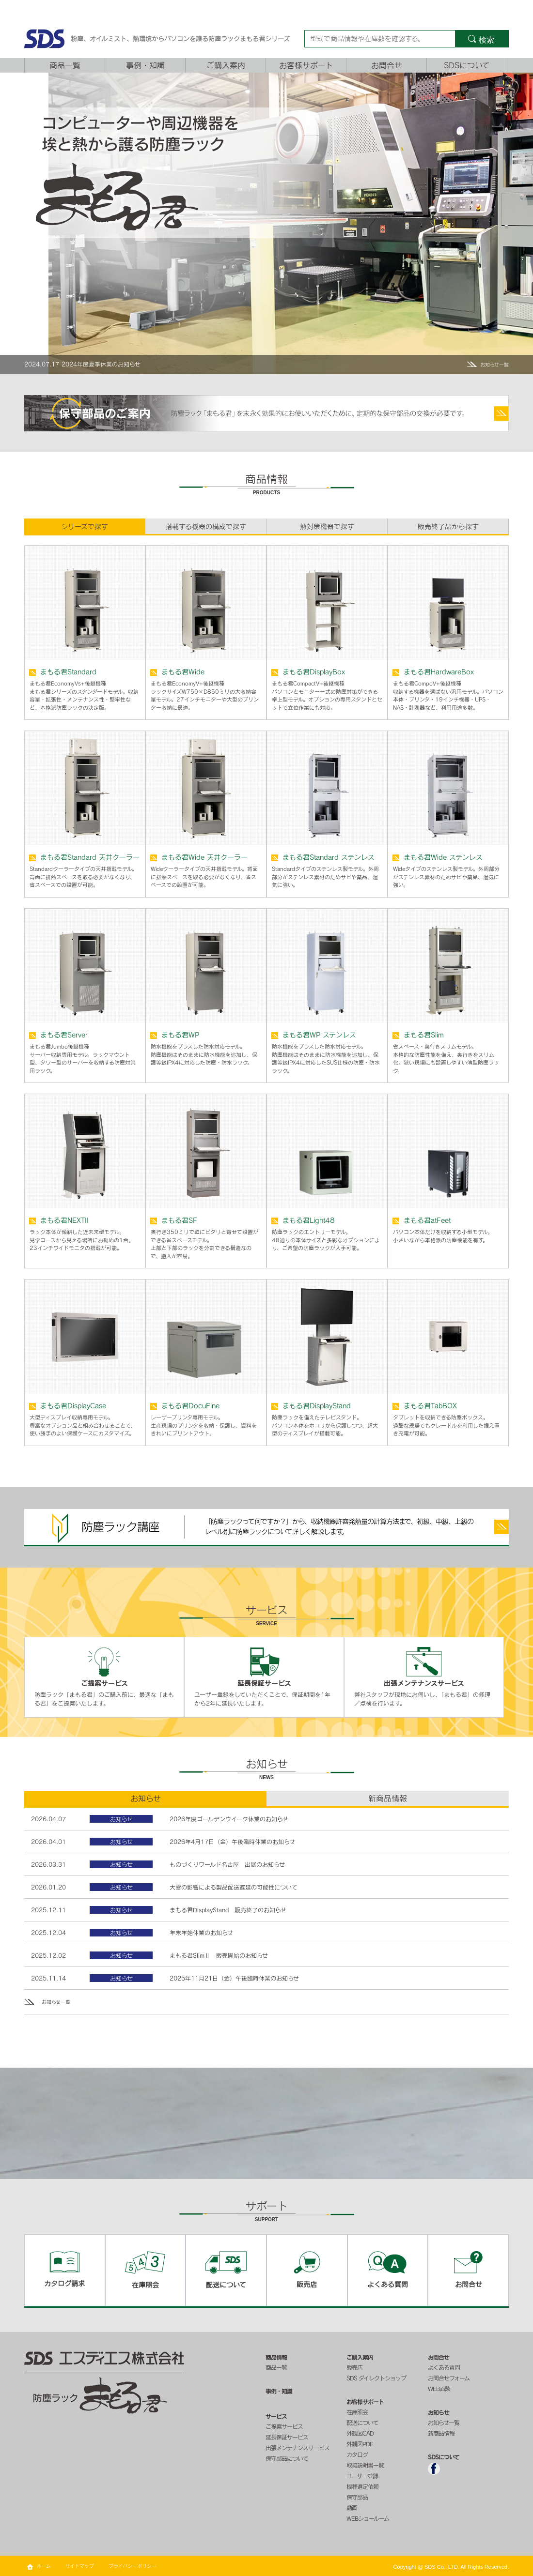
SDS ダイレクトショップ (376, 2378)
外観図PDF (359, 2444)
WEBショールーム (367, 2518)
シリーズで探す (84, 526)
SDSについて (467, 65)
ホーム (44, 2565)
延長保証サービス (287, 2437)
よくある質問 (444, 2367)
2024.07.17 (41, 364)
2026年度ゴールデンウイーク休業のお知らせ (229, 1819)
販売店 (354, 2367)
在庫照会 (357, 2412)
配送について (362, 2422)
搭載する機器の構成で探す (205, 526)
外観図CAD (360, 2433)
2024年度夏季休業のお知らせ (101, 364)
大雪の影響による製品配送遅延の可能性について (234, 1887)
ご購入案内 (225, 65)
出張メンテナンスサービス (297, 2448)
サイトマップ (79, 2565)
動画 (351, 2508)
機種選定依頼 (362, 2486)
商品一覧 (64, 65)
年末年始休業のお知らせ (201, 1933)
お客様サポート (306, 65)
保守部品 (357, 2497)
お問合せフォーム (449, 2378)
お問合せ (386, 65)
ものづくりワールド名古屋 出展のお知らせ (227, 1864)
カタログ (357, 2454)
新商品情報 (441, 2433)
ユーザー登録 (362, 2476)
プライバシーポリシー (133, 2565)
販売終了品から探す (448, 526)
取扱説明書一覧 (365, 2465)
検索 (486, 40)
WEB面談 (439, 2389)
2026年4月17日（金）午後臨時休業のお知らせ (232, 1841)
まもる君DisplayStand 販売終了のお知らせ (228, 1910)
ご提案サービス (284, 2426)
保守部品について (287, 2458)
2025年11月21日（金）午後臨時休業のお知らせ (234, 1978)
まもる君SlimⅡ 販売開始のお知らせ (219, 1955)
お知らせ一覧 (494, 364)
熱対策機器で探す (327, 526)
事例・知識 (145, 65)
